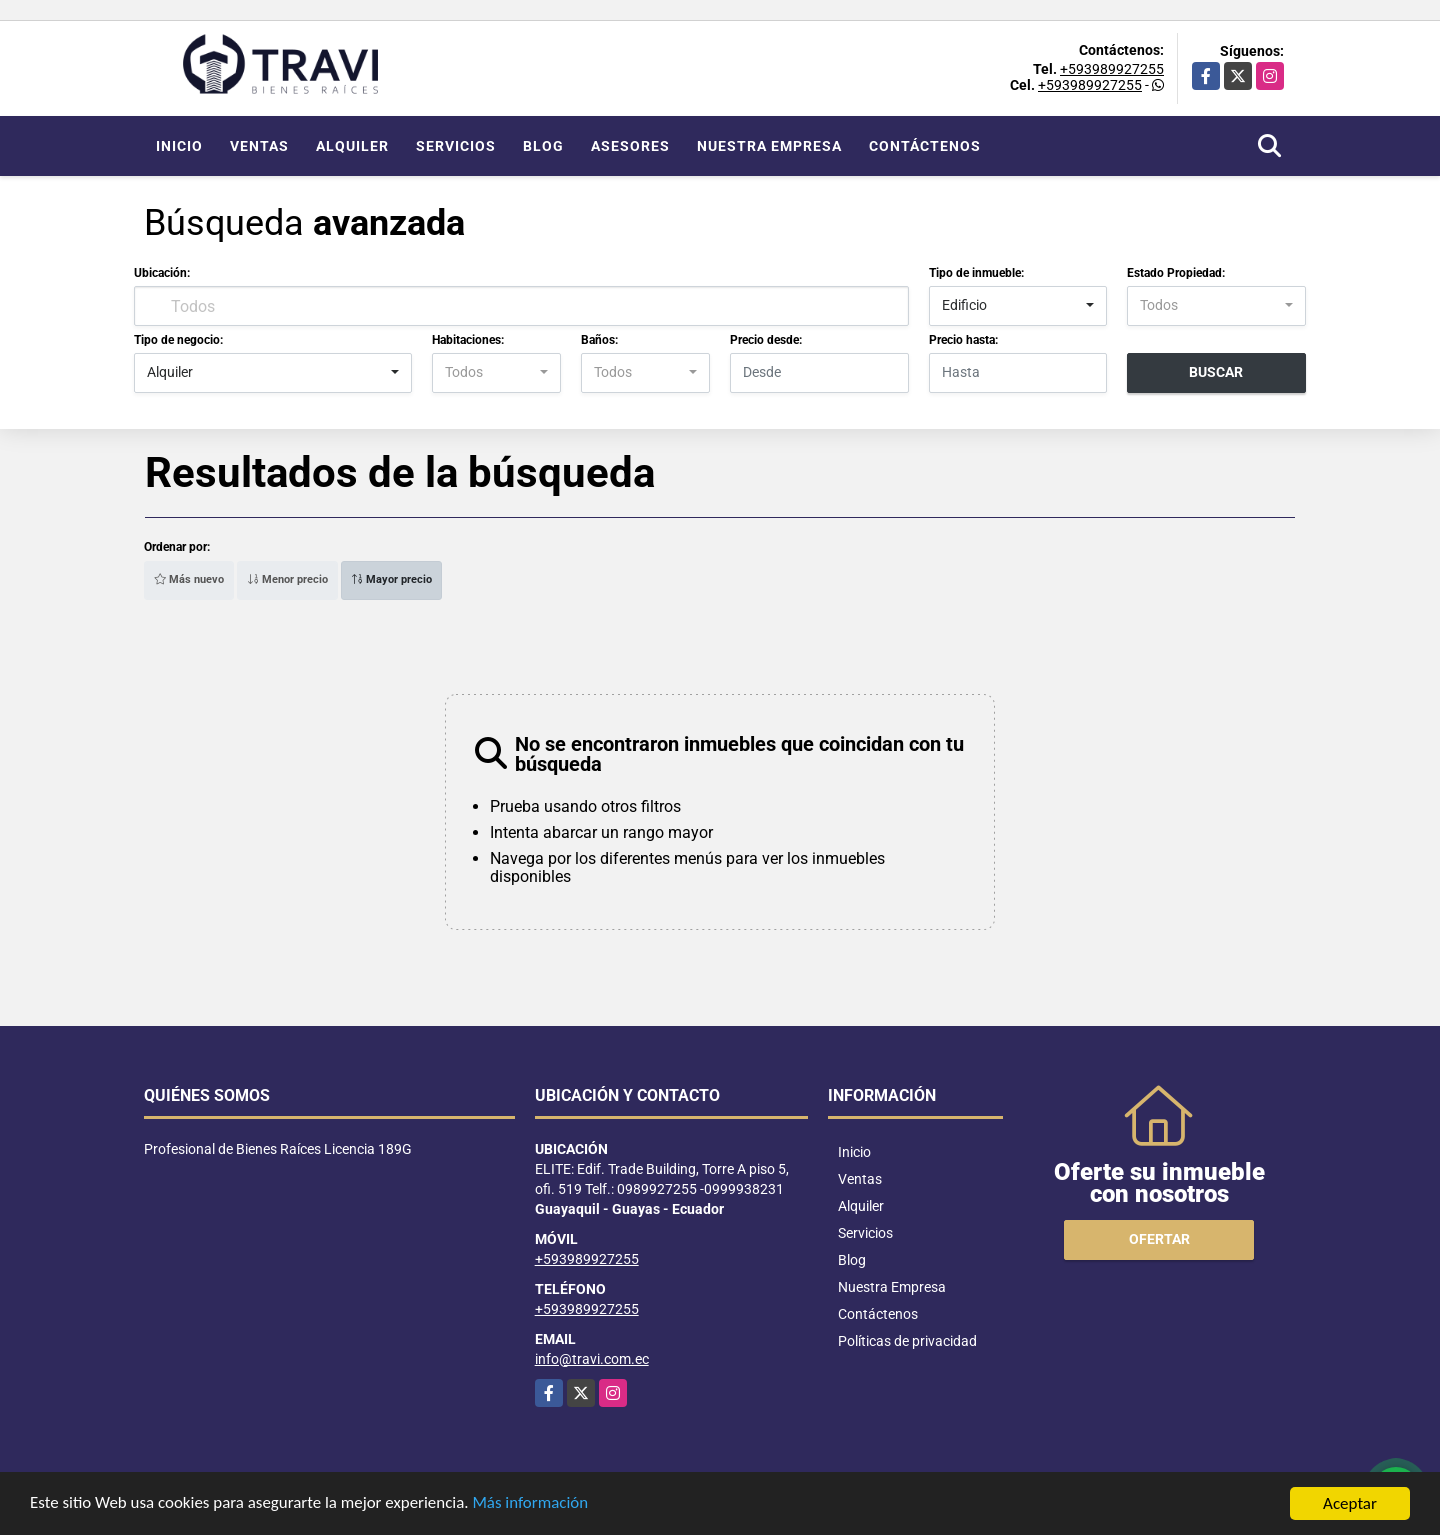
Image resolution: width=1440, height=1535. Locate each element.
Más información (533, 1505)
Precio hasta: (963, 340)
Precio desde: (766, 340)
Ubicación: (162, 273)
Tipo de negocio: (178, 340)
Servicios (456, 146)
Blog (543, 146)
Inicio (179, 146)
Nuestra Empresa (769, 146)
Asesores (630, 146)
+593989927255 (1112, 69)
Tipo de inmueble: (976, 273)
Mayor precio (391, 579)
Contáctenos (925, 146)
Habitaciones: (468, 340)
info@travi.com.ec (592, 1359)
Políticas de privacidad (907, 1341)
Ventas (259, 146)
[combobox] (1018, 306)
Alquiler (352, 146)
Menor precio (287, 579)
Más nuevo (189, 579)
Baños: (599, 340)
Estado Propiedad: (1176, 273)
